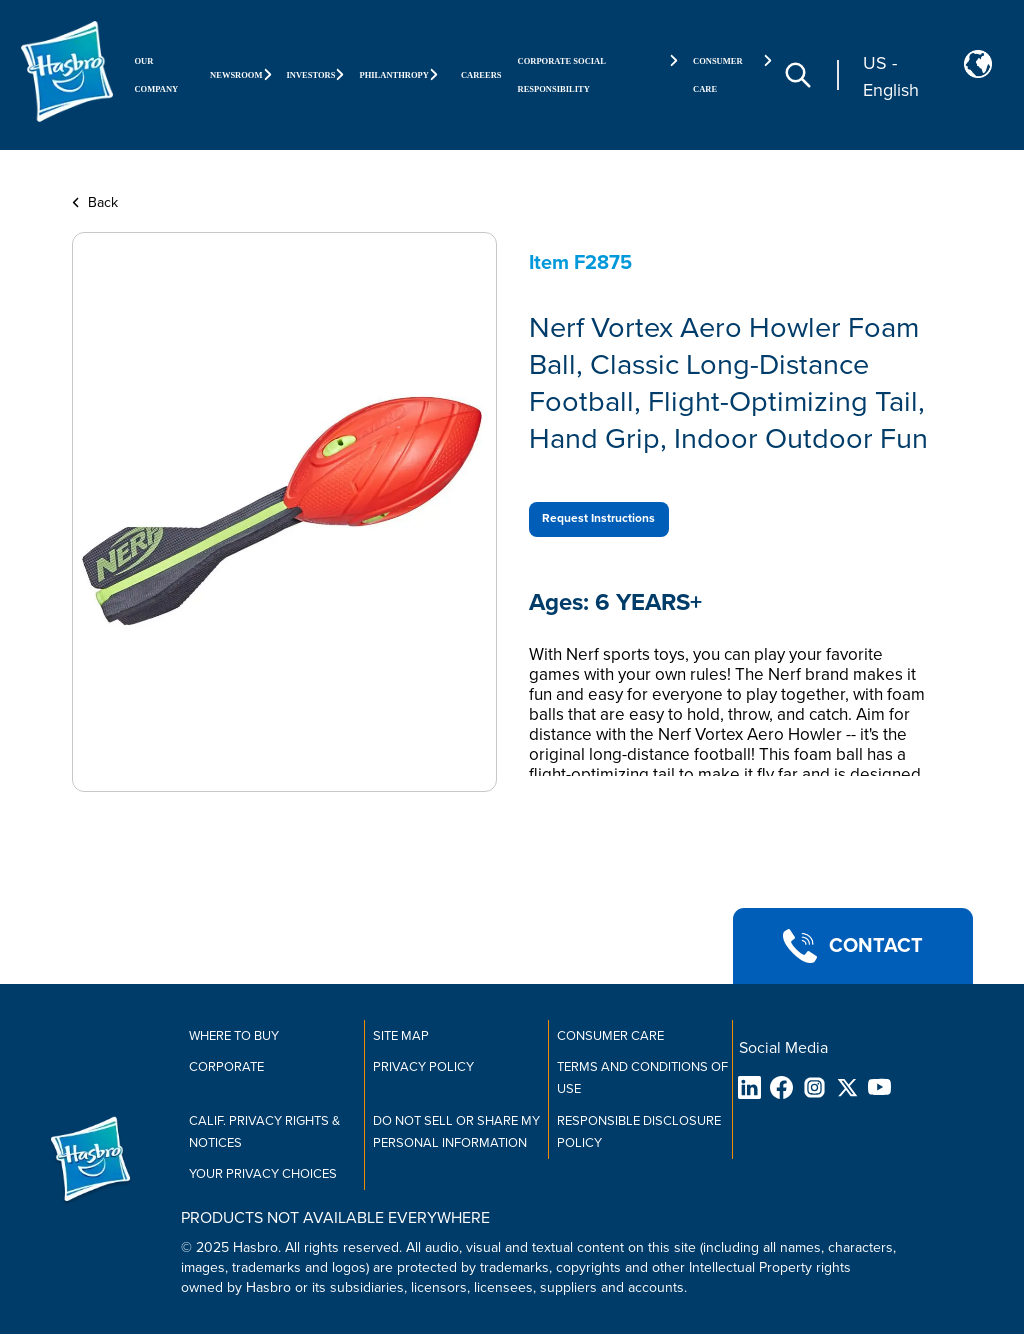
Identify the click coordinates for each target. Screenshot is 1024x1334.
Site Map (401, 1036)
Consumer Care (610, 1036)
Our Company (156, 75)
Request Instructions (598, 518)
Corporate (226, 1067)
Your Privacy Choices (263, 1174)
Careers (481, 75)
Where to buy (234, 1036)
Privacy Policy (423, 1067)
